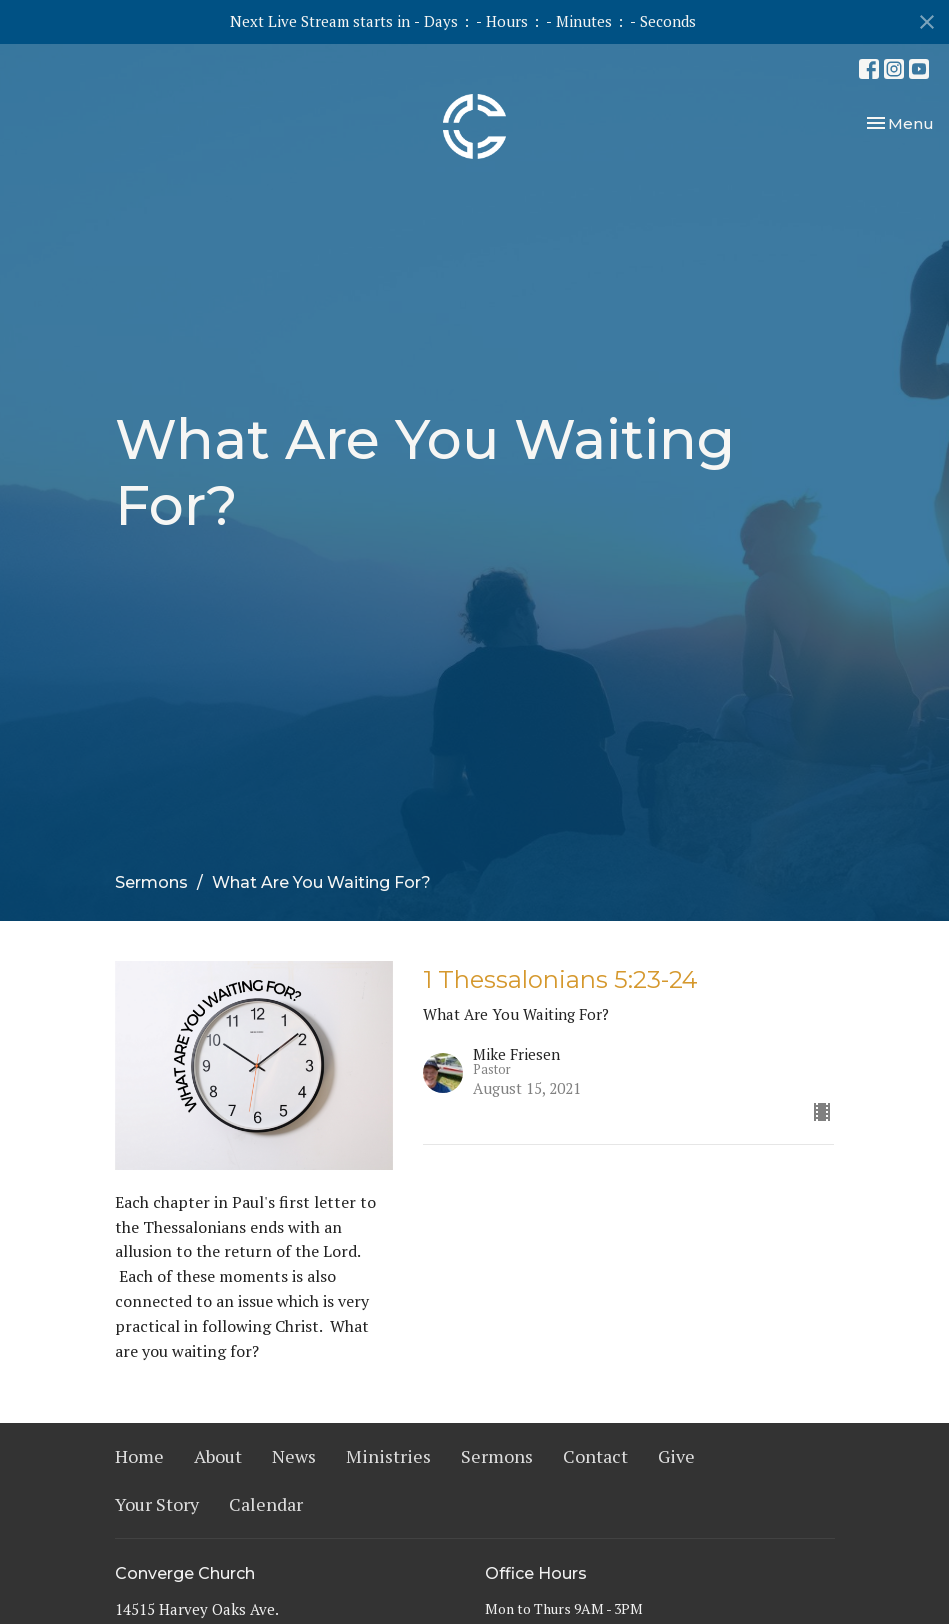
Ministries (388, 1456)
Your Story (157, 1504)
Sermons (151, 882)
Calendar (266, 1504)
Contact (595, 1456)
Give (676, 1456)
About (218, 1456)
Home (139, 1456)
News (294, 1456)
